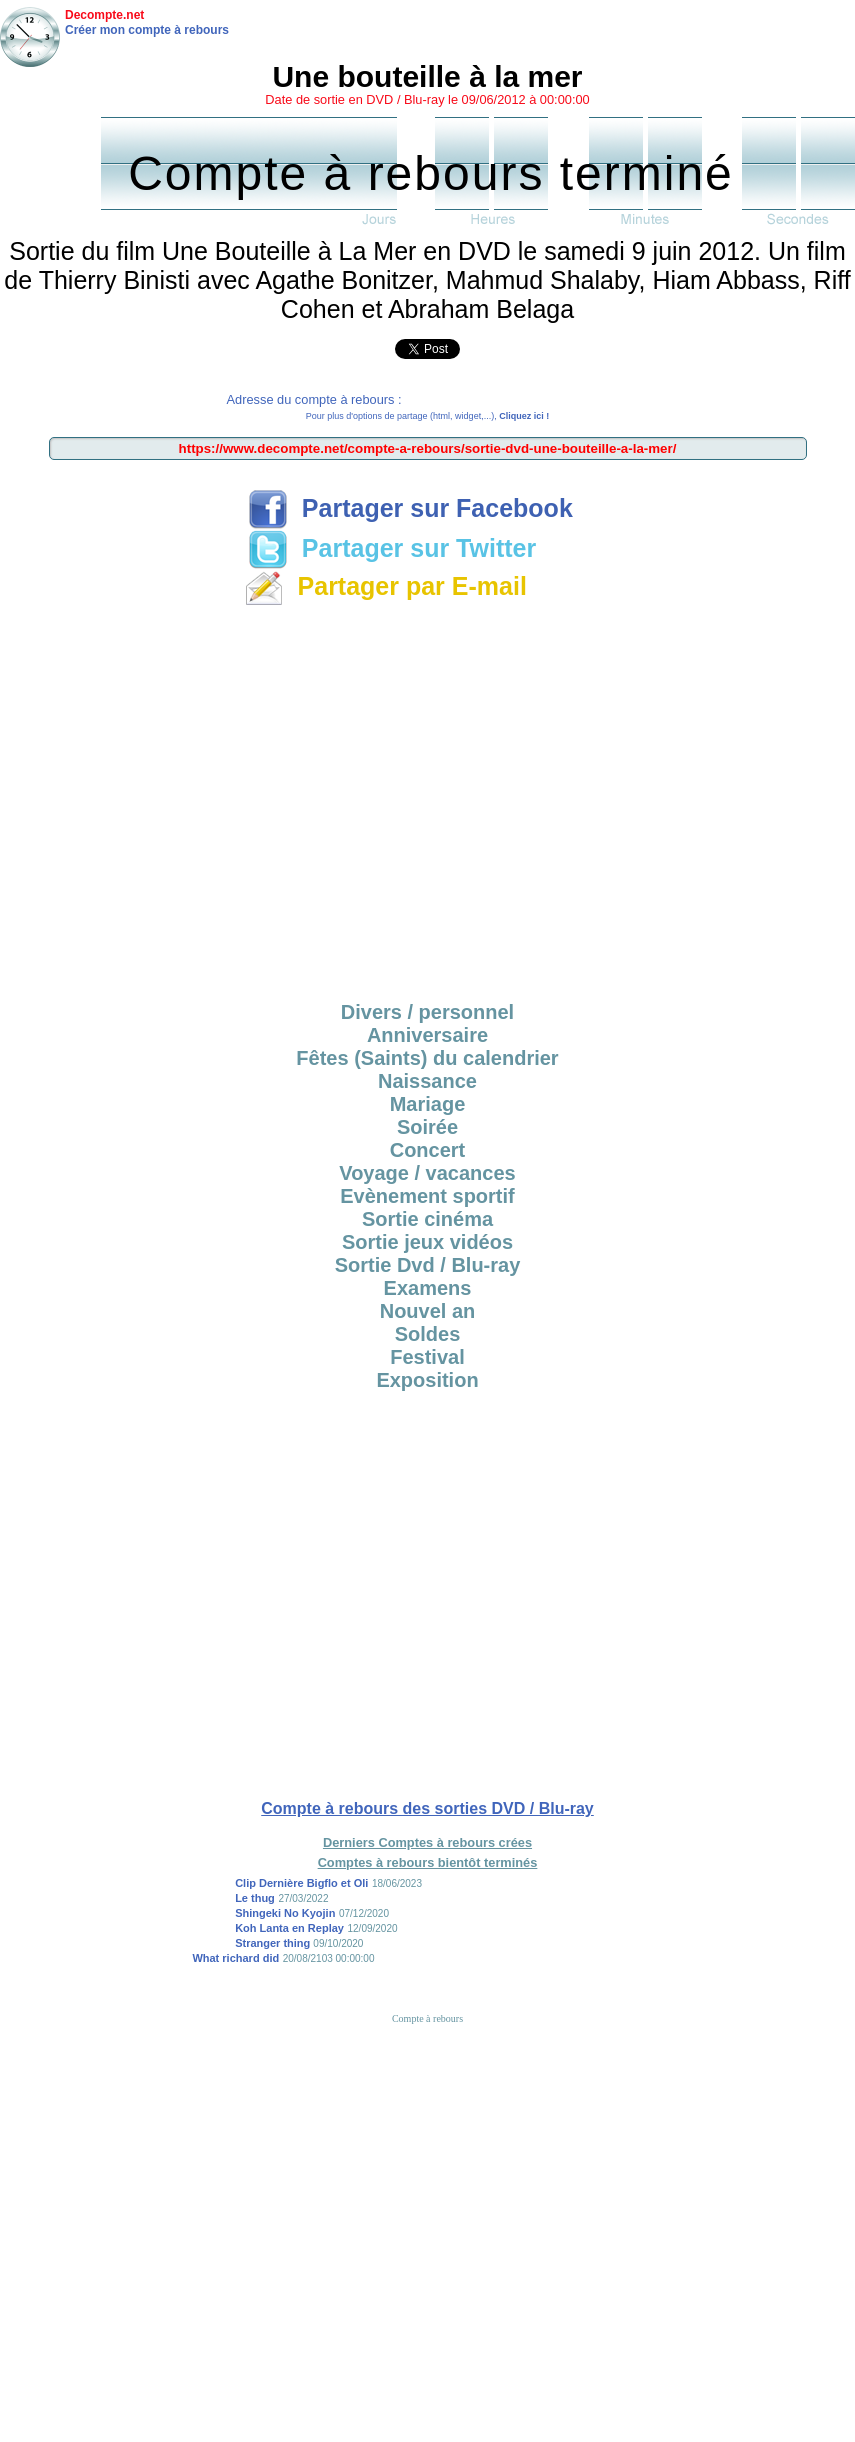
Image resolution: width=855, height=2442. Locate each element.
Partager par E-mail (385, 586)
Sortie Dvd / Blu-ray (428, 1265)
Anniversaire (427, 1035)
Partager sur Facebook (410, 508)
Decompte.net (104, 15)
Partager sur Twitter (392, 548)
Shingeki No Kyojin (285, 1913)
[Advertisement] (427, 800)
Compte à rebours (427, 2018)
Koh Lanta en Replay (289, 1928)
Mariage (428, 1104)
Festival (427, 1357)
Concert (428, 1150)
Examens (428, 1288)
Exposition (427, 1380)
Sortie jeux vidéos (427, 1242)
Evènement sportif (427, 1196)
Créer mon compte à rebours (147, 30)
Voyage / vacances (427, 1173)
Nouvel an (428, 1311)
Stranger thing (274, 1943)
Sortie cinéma (427, 1219)
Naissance (427, 1081)
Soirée (427, 1127)
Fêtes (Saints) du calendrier (427, 1058)
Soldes (428, 1334)
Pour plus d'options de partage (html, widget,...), (427, 416)
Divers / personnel (427, 1012)
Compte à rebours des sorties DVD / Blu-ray (427, 1808)
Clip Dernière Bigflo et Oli (301, 1883)
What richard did (235, 1958)
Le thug (255, 1898)
